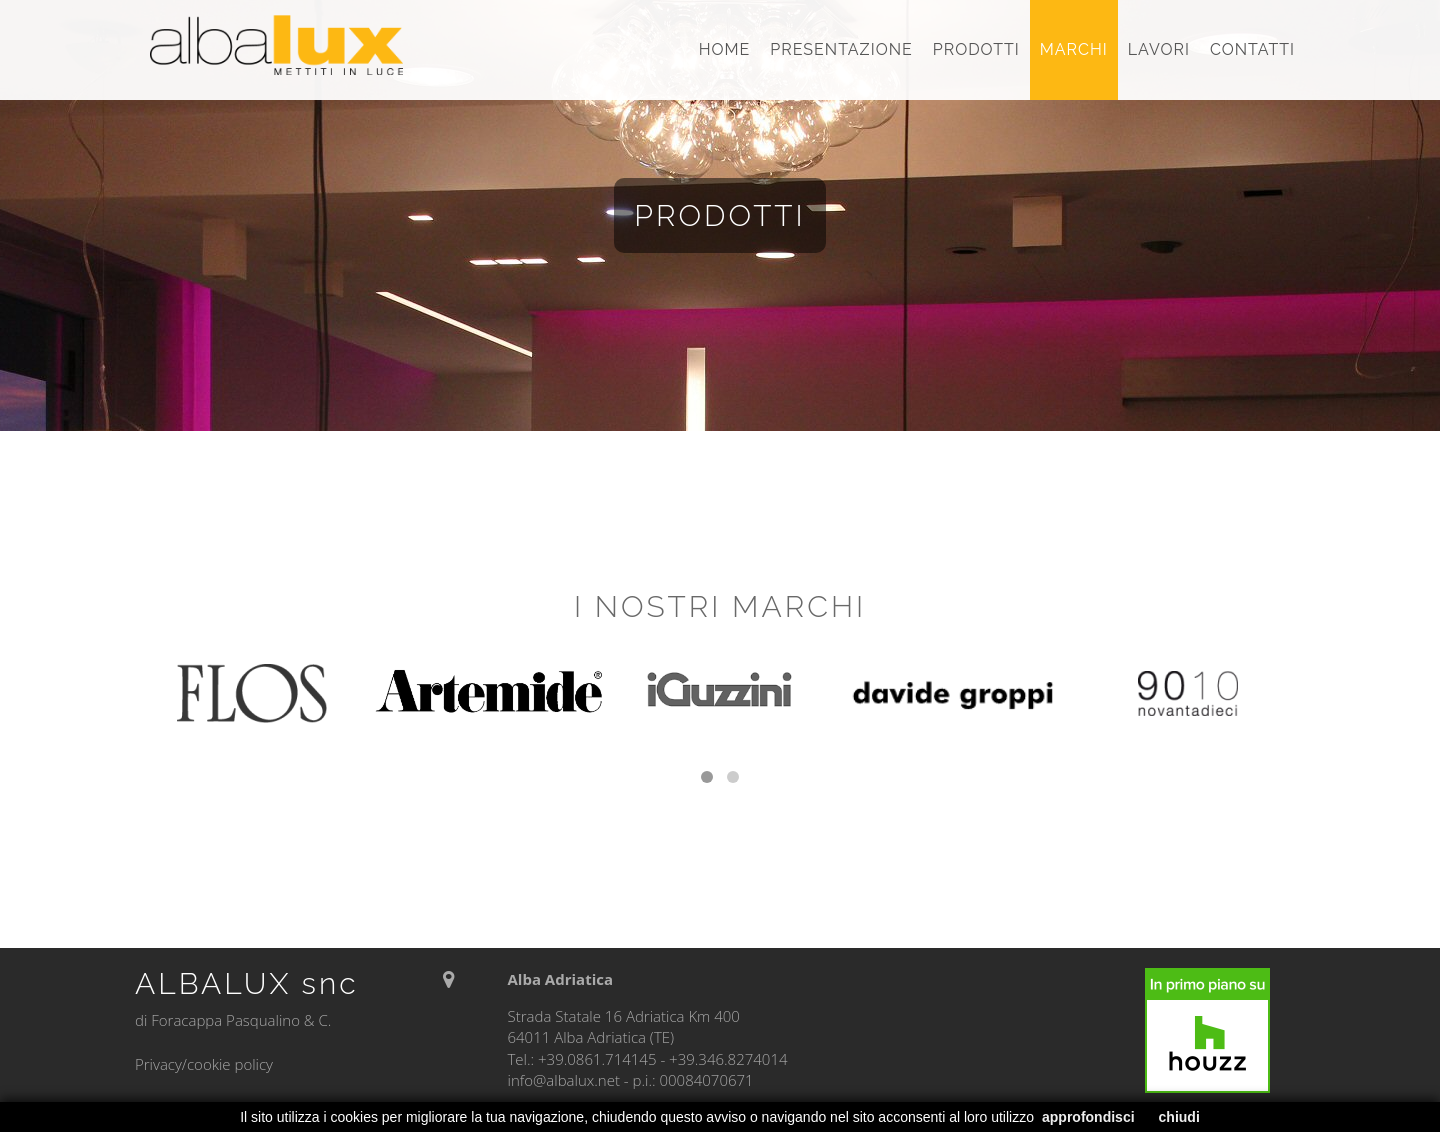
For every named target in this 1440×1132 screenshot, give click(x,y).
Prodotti (976, 49)
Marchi (1074, 49)
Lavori (1159, 49)
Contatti (1252, 49)
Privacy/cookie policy (204, 1064)
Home (725, 49)
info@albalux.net (563, 1080)
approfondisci (1088, 1117)
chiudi (1179, 1117)
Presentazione (841, 49)
